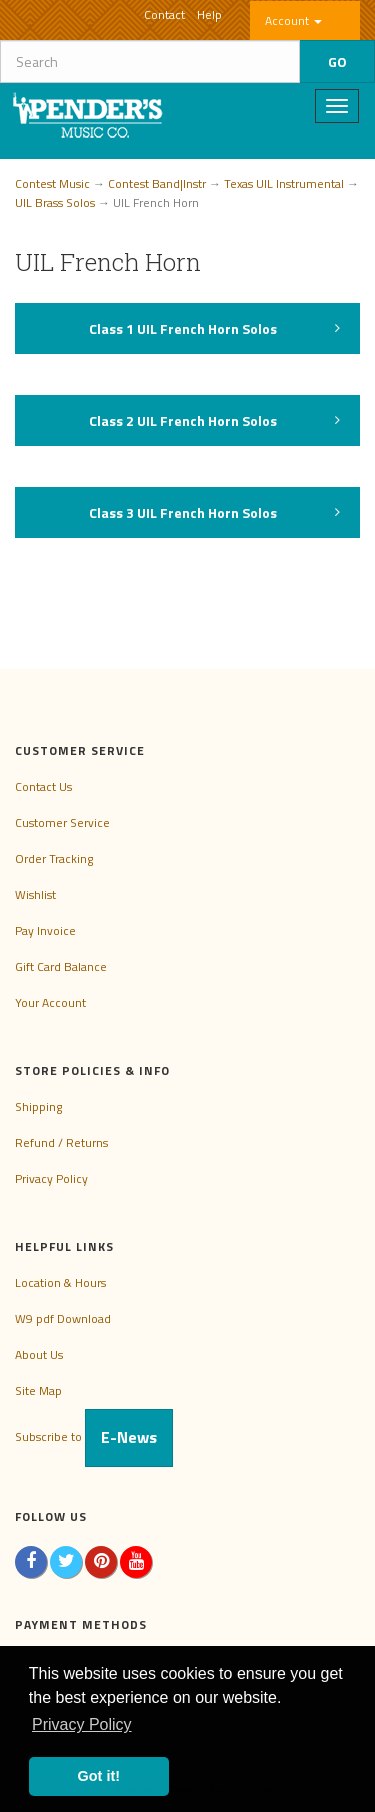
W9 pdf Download (63, 1318)
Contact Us (43, 786)
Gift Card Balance (61, 966)
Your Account (50, 1002)
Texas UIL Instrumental (284, 183)
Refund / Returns (61, 1142)
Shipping (38, 1106)
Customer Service (62, 822)
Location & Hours (60, 1282)
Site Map (38, 1390)
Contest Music (52, 183)
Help (209, 14)
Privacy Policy (51, 1178)
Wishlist (35, 894)
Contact (164, 14)
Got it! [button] (99, 1776)
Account (293, 20)
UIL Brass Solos (55, 202)
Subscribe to (94, 1436)
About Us (39, 1354)
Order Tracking (54, 858)
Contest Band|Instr (157, 183)
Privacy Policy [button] (82, 1724)
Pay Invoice (45, 930)
